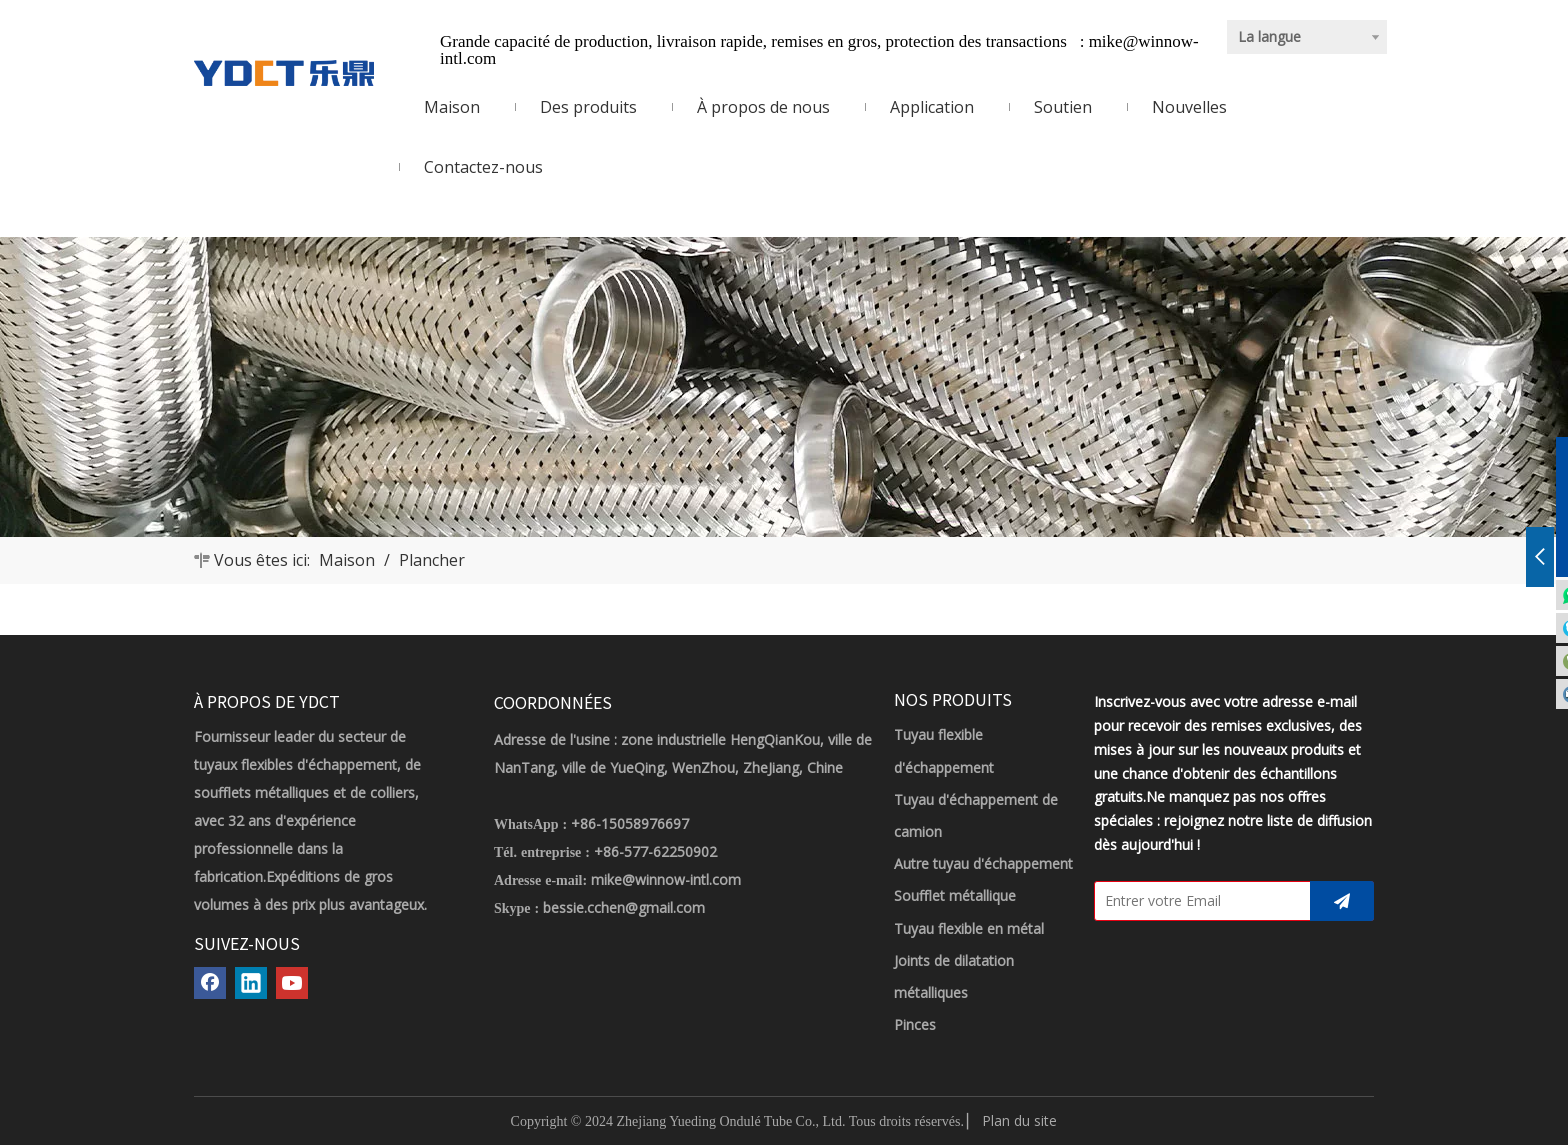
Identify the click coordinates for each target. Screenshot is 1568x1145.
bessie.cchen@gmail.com (624, 907)
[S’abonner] (1342, 901)
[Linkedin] (251, 983)
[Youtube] (292, 983)
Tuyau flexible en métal (969, 928)
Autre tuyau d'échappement (983, 863)
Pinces (915, 1024)
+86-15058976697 (630, 823)
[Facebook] (210, 983)
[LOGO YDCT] (284, 73)
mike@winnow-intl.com (666, 879)
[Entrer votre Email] (1198, 901)
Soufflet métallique (955, 895)
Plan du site (1019, 1120)
